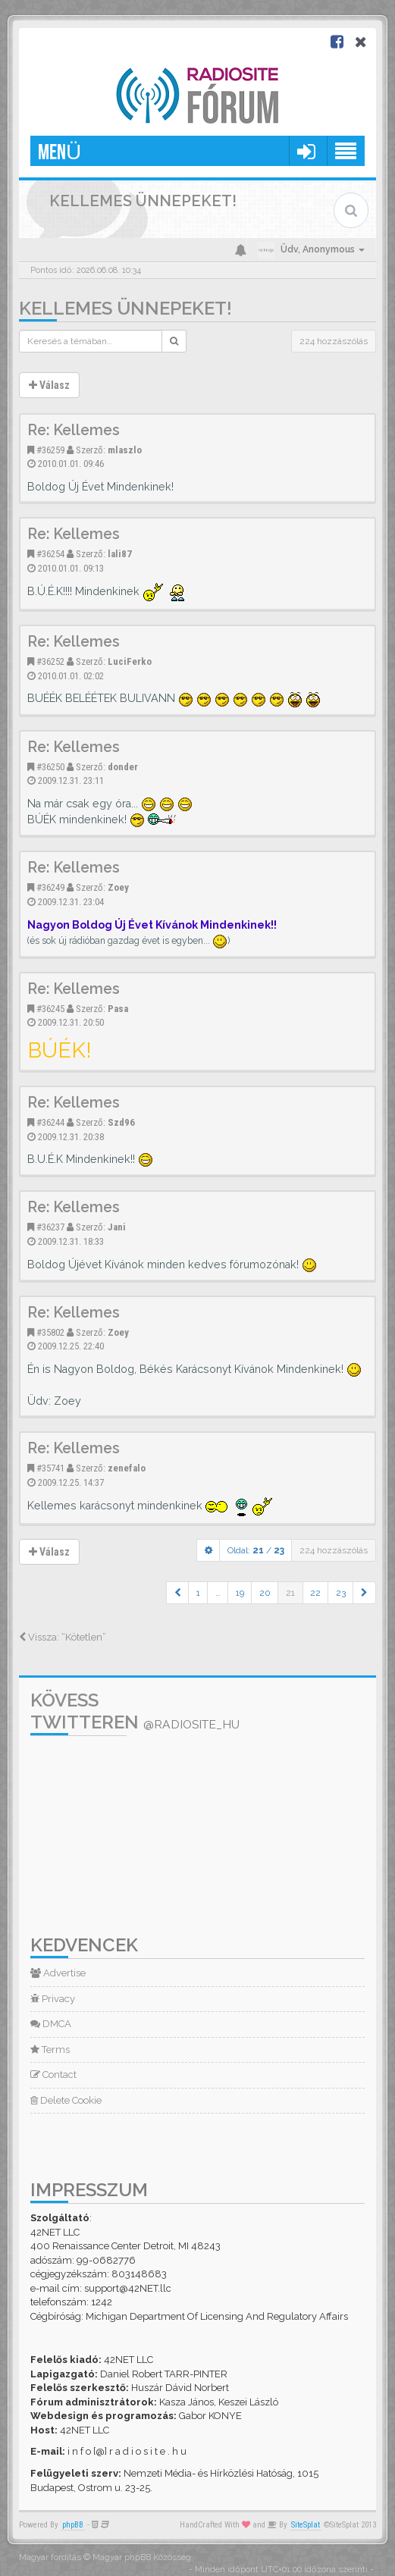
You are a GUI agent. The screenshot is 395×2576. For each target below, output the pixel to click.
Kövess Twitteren (135, 1711)
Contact (53, 2074)
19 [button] (240, 1592)
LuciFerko (130, 661)
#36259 (50, 450)
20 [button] (265, 1592)
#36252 (50, 661)
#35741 (50, 1468)
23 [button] (341, 1592)
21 (290, 1592)
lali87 (120, 553)
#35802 (50, 1332)
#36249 (50, 887)
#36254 (50, 553)
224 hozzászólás (333, 341)
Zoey (118, 887)
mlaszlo (125, 450)
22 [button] (315, 1592)
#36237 (50, 1227)
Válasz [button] (49, 385)
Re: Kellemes (73, 430)
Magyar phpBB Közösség (141, 2557)
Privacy (52, 1998)
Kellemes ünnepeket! (125, 308)
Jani (117, 1227)
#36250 (50, 766)
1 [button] (198, 1592)
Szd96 (121, 1122)
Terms (50, 2049)
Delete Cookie (66, 2100)
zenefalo (127, 1468)
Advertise (58, 1973)
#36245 (50, 1008)
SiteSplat (305, 2525)
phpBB (72, 2525)
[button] (178, 1592)
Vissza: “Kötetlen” (62, 1637)
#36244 (50, 1122)
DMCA (50, 2023)
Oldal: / (255, 1550)
